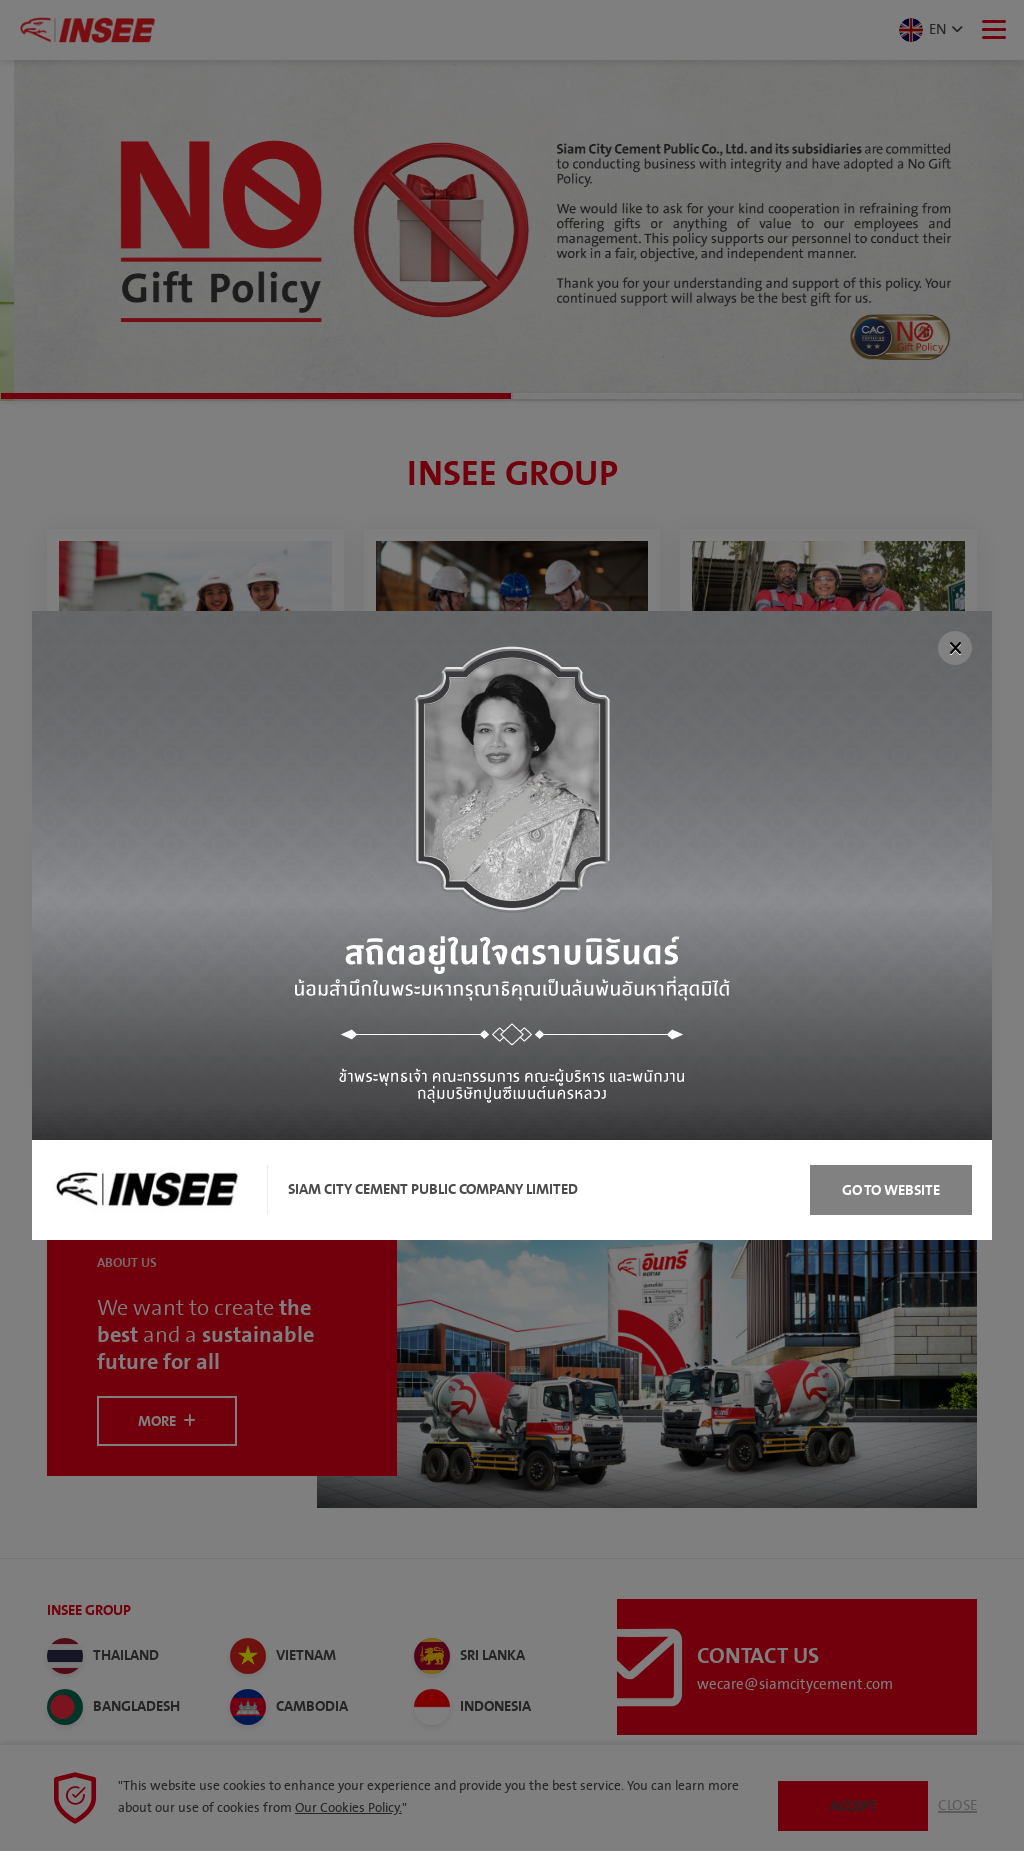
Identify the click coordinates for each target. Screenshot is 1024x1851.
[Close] (955, 648)
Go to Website (891, 1190)
